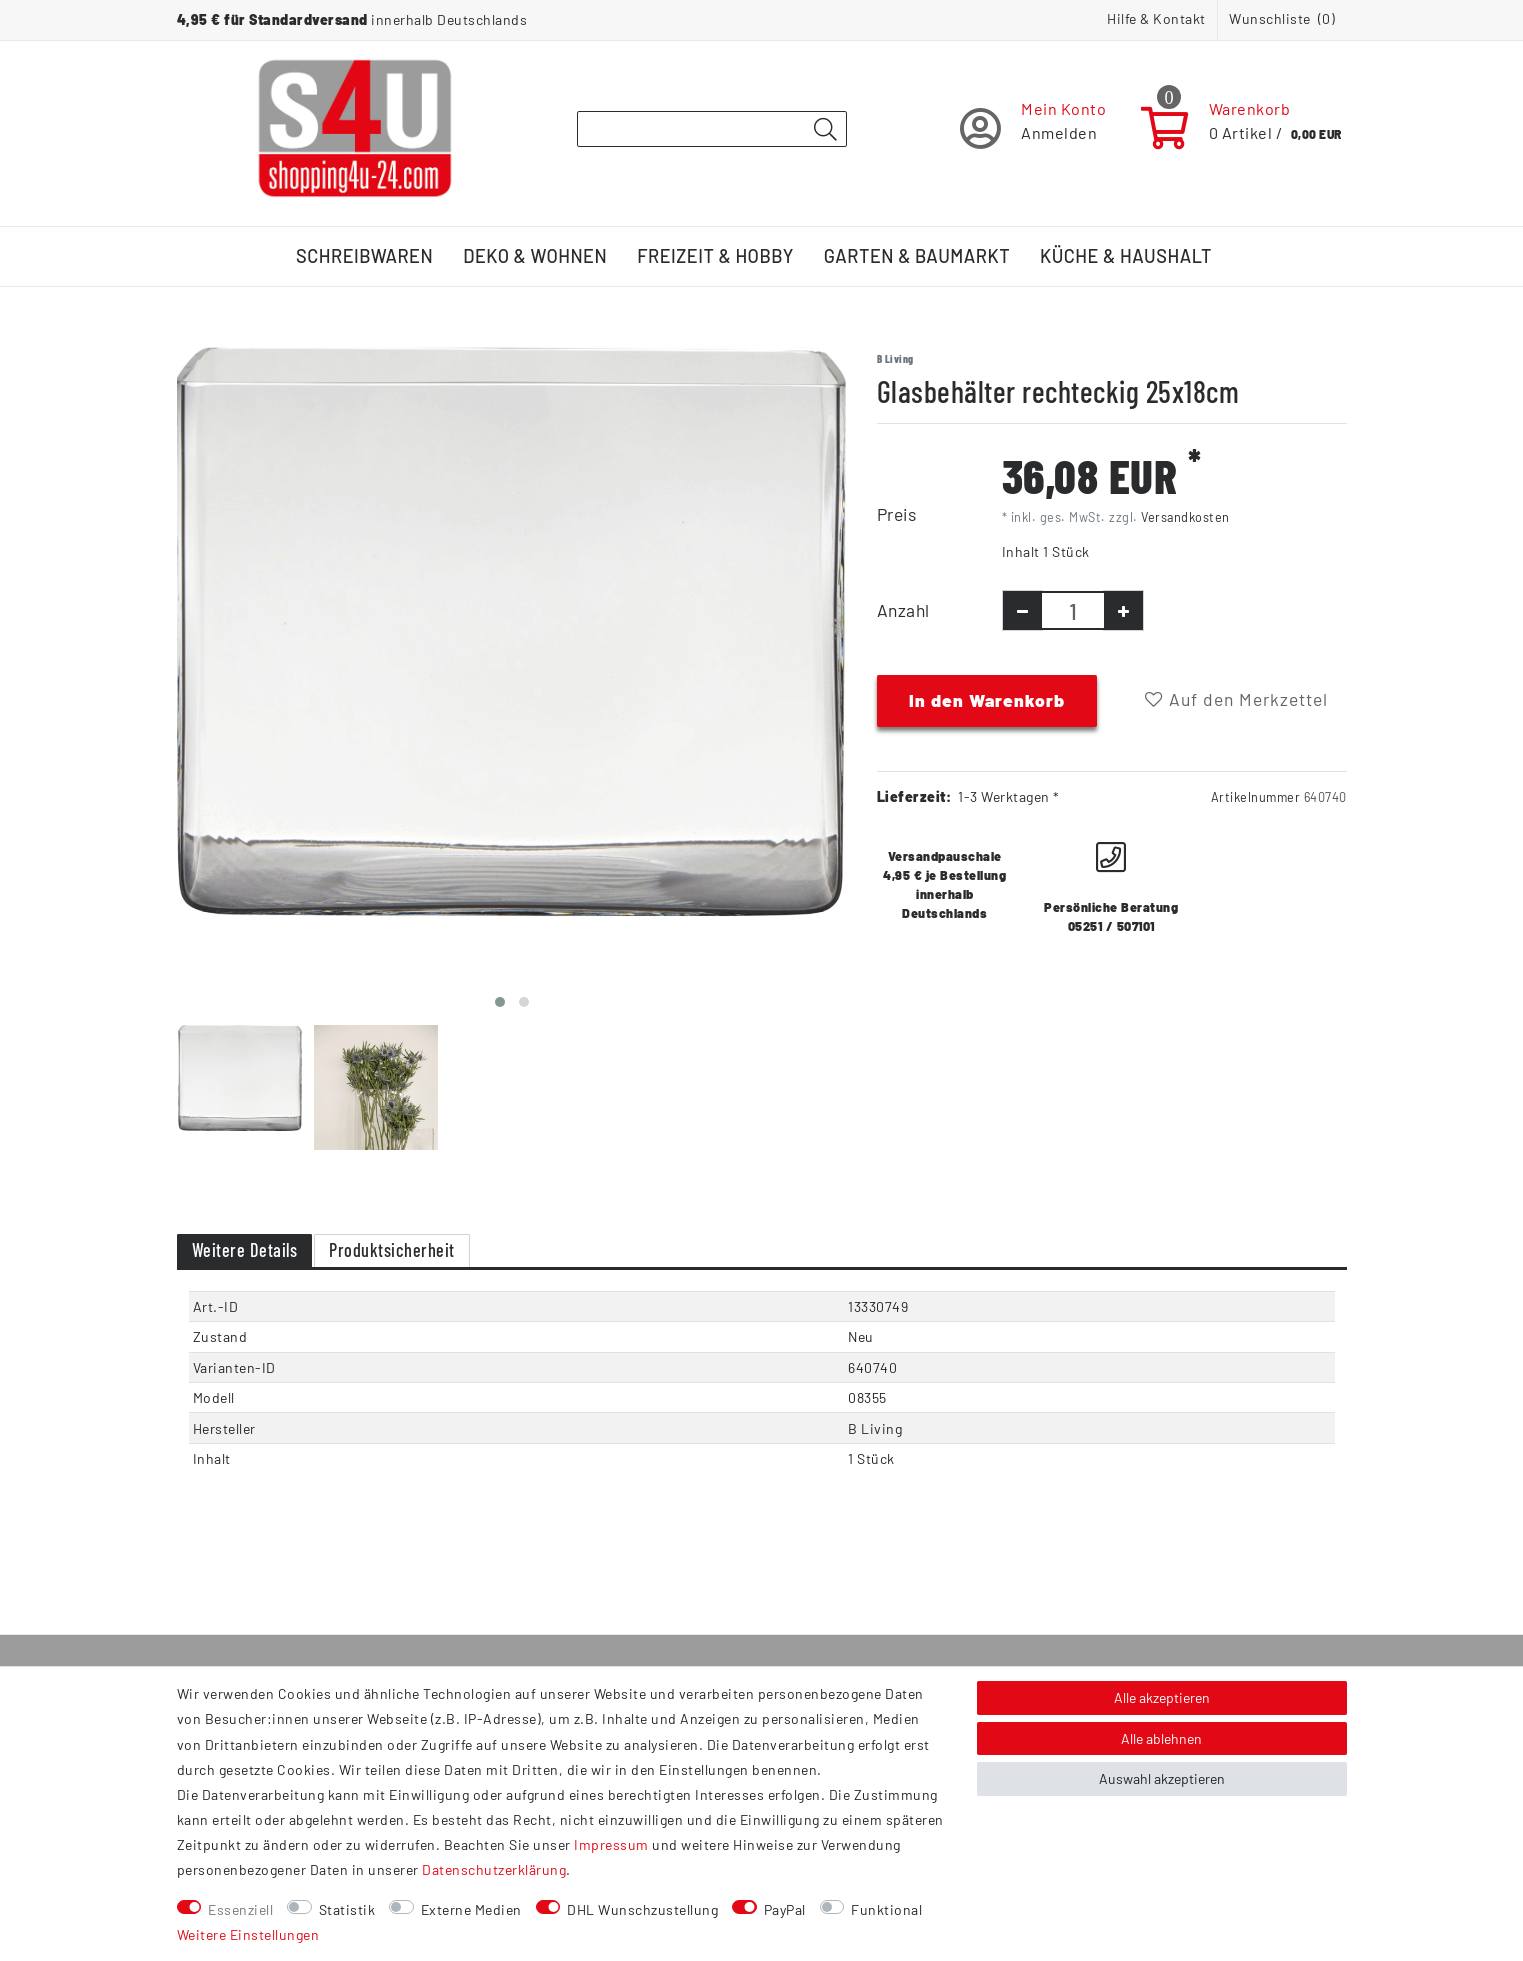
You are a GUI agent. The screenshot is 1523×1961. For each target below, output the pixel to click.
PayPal (785, 1909)
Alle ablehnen (1161, 1738)
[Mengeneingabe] (1073, 610)
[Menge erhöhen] (1123, 610)
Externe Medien (471, 1909)
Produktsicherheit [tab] (392, 1250)
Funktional (886, 1909)
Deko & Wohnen (535, 256)
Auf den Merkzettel (1236, 699)
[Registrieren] (1033, 128)
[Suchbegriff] (712, 129)
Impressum (611, 1844)
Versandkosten (1185, 517)
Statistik (347, 1909)
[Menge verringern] (1022, 610)
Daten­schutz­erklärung (494, 1869)
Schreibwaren (364, 256)
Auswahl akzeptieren (1162, 1778)
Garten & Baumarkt (917, 256)
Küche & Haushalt (1126, 256)
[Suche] (826, 130)
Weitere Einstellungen (248, 1934)
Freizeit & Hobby (715, 256)
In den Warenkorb (987, 700)
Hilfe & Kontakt (1156, 18)
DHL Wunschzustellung (642, 1909)
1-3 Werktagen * (1009, 796)
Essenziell (240, 1909)
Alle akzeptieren (1162, 1697)
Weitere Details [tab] (245, 1250)
